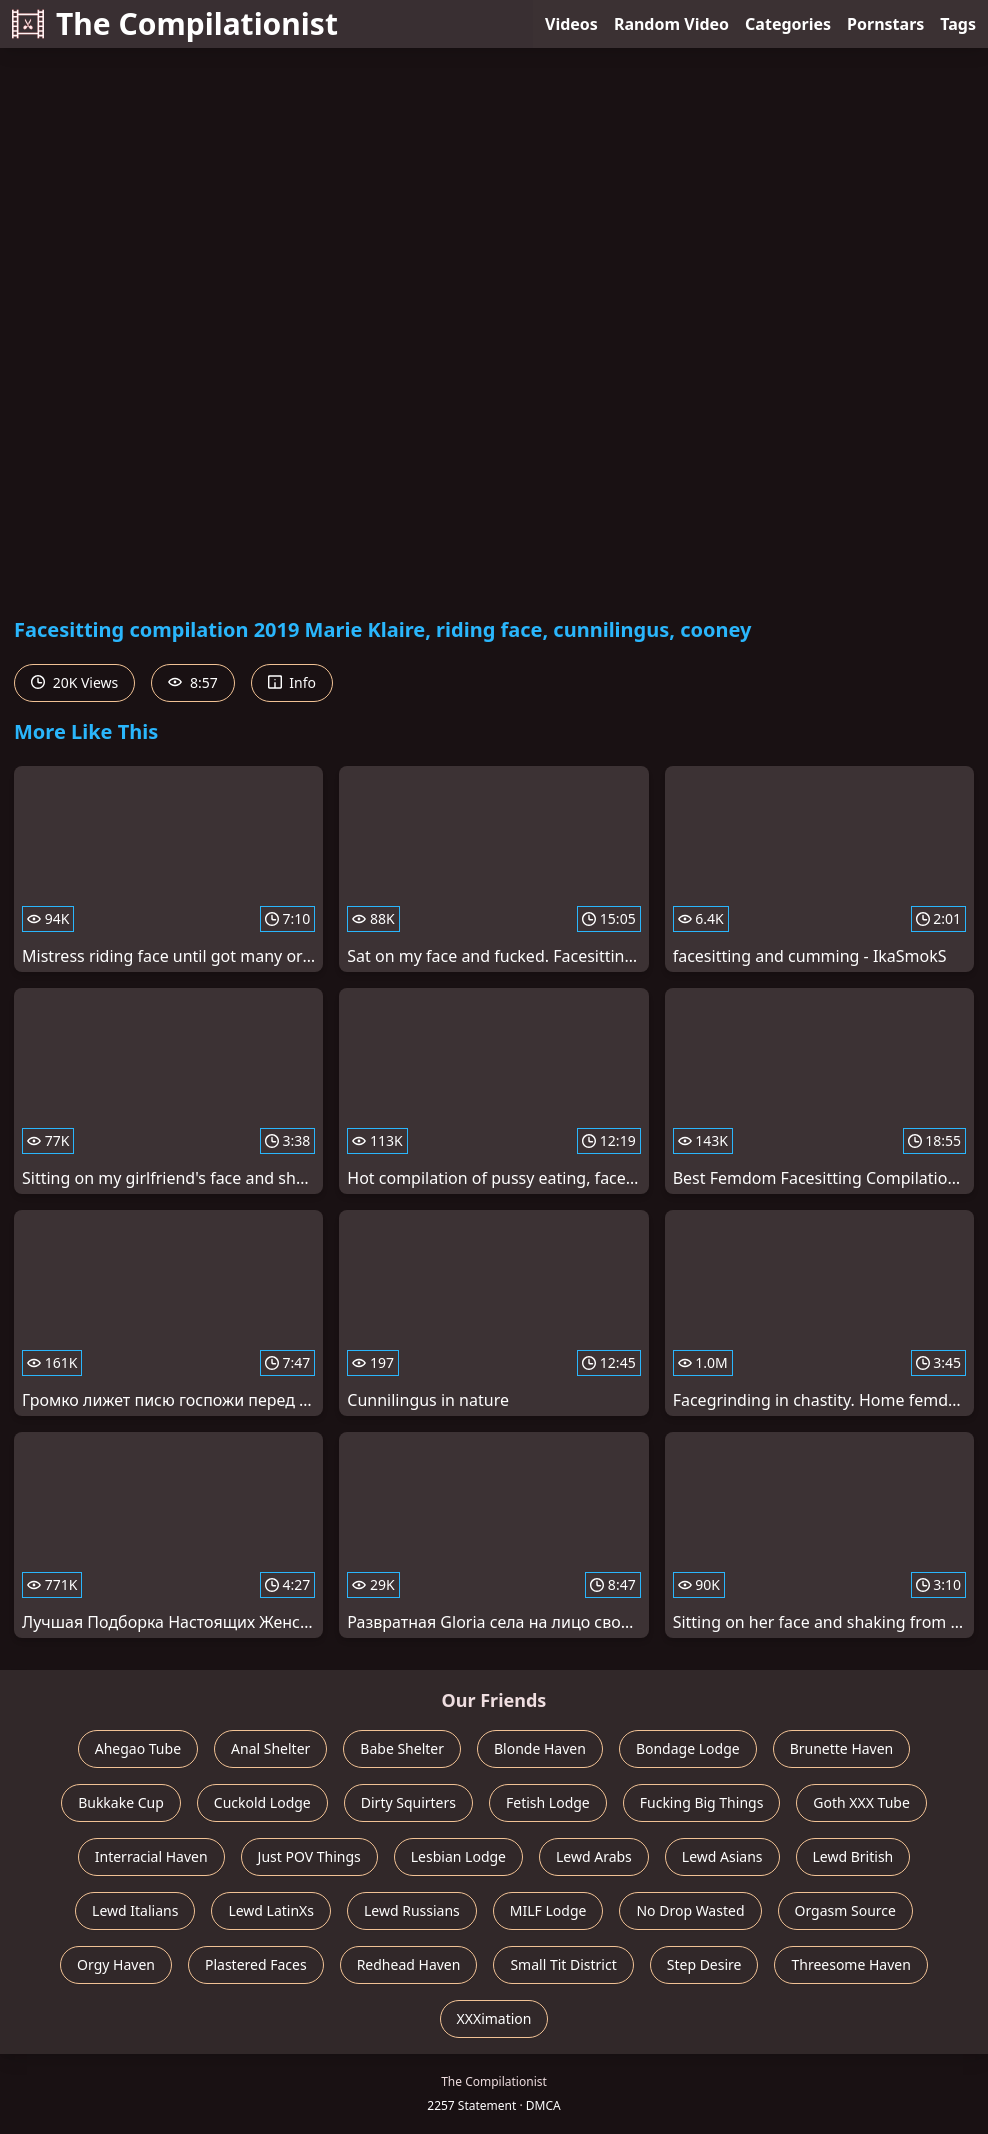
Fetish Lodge (548, 1802)
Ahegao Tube (138, 1748)
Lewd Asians (722, 1856)
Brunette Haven (842, 1748)
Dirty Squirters (408, 1802)
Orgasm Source (845, 1910)
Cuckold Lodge (262, 1802)
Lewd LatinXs (271, 1910)
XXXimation (494, 2018)
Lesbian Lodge (458, 1856)
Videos (571, 24)
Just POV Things (309, 1856)
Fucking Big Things (702, 1802)
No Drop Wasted (690, 1910)
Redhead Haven (409, 1964)
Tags (958, 24)
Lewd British (853, 1856)
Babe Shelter (402, 1748)
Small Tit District (563, 1964)
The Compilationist (175, 23)
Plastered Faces (256, 1964)
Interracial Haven (151, 1856)
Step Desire (704, 1964)
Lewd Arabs (594, 1856)
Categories (788, 24)
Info (292, 682)
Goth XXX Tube (861, 1802)
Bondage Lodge (688, 1748)
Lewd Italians (135, 1910)
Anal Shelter (270, 1748)
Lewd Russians (412, 1910)
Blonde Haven (540, 1748)
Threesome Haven (850, 1964)
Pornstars (885, 24)
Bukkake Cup (121, 1802)
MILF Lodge (548, 1910)
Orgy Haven (116, 1964)
